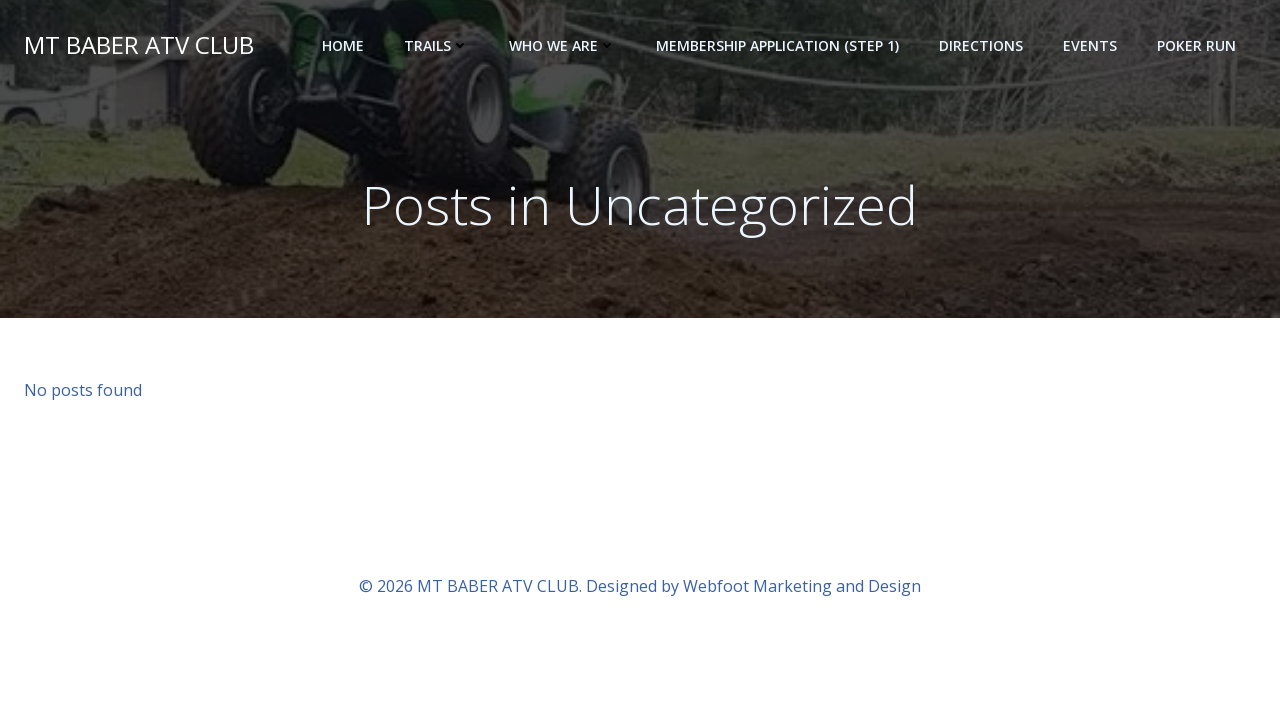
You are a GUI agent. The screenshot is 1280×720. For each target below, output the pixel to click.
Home (343, 45)
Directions (981, 45)
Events (1090, 45)
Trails (436, 45)
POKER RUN (1196, 45)
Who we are (562, 45)
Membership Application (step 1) (777, 45)
